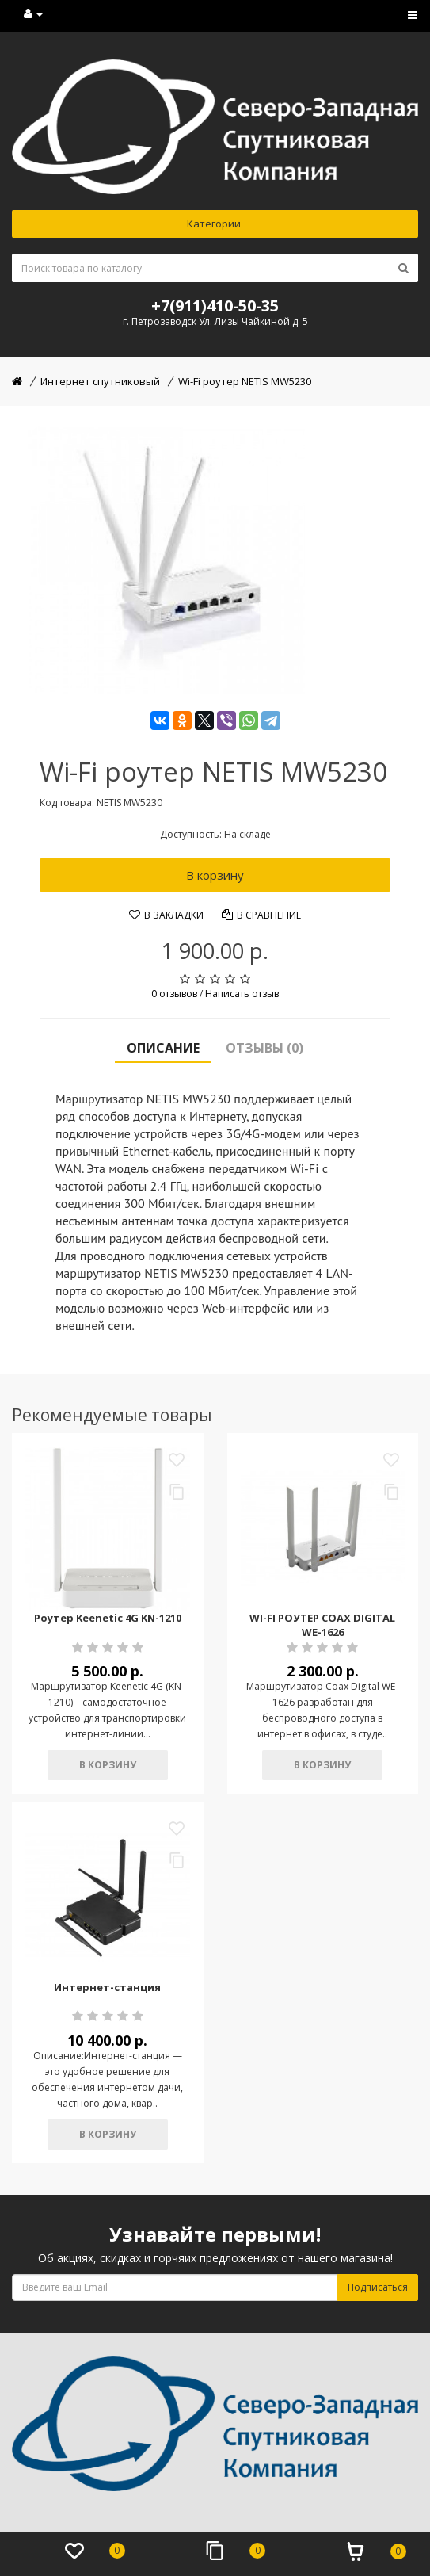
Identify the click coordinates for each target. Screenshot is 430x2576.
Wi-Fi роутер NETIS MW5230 (244, 381)
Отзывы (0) (264, 1048)
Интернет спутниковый (100, 381)
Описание (163, 1048)
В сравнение (261, 915)
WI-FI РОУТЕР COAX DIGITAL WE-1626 (322, 1625)
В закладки (166, 915)
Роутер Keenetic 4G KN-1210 (107, 1618)
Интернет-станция (107, 1987)
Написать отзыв (242, 993)
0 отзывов (174, 993)
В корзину (215, 875)
